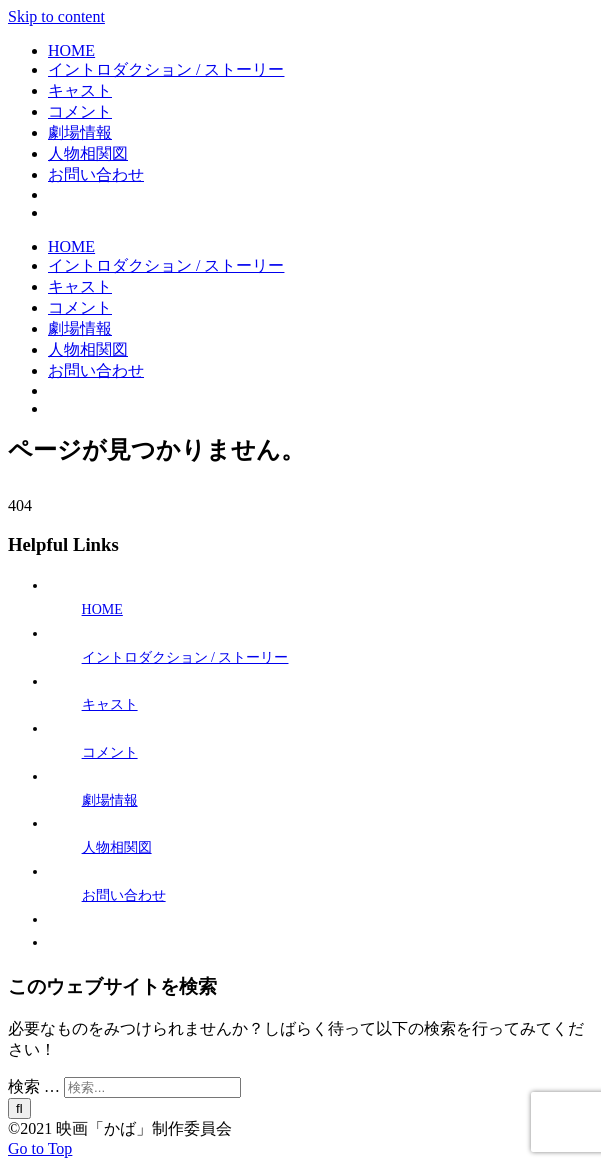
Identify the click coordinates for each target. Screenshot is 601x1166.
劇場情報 (110, 800)
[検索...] (152, 1087)
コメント (110, 752)
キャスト (110, 704)
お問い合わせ (124, 895)
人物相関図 (117, 847)
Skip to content (56, 16)
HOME (102, 609)
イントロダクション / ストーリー (185, 657)
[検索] (19, 1108)
